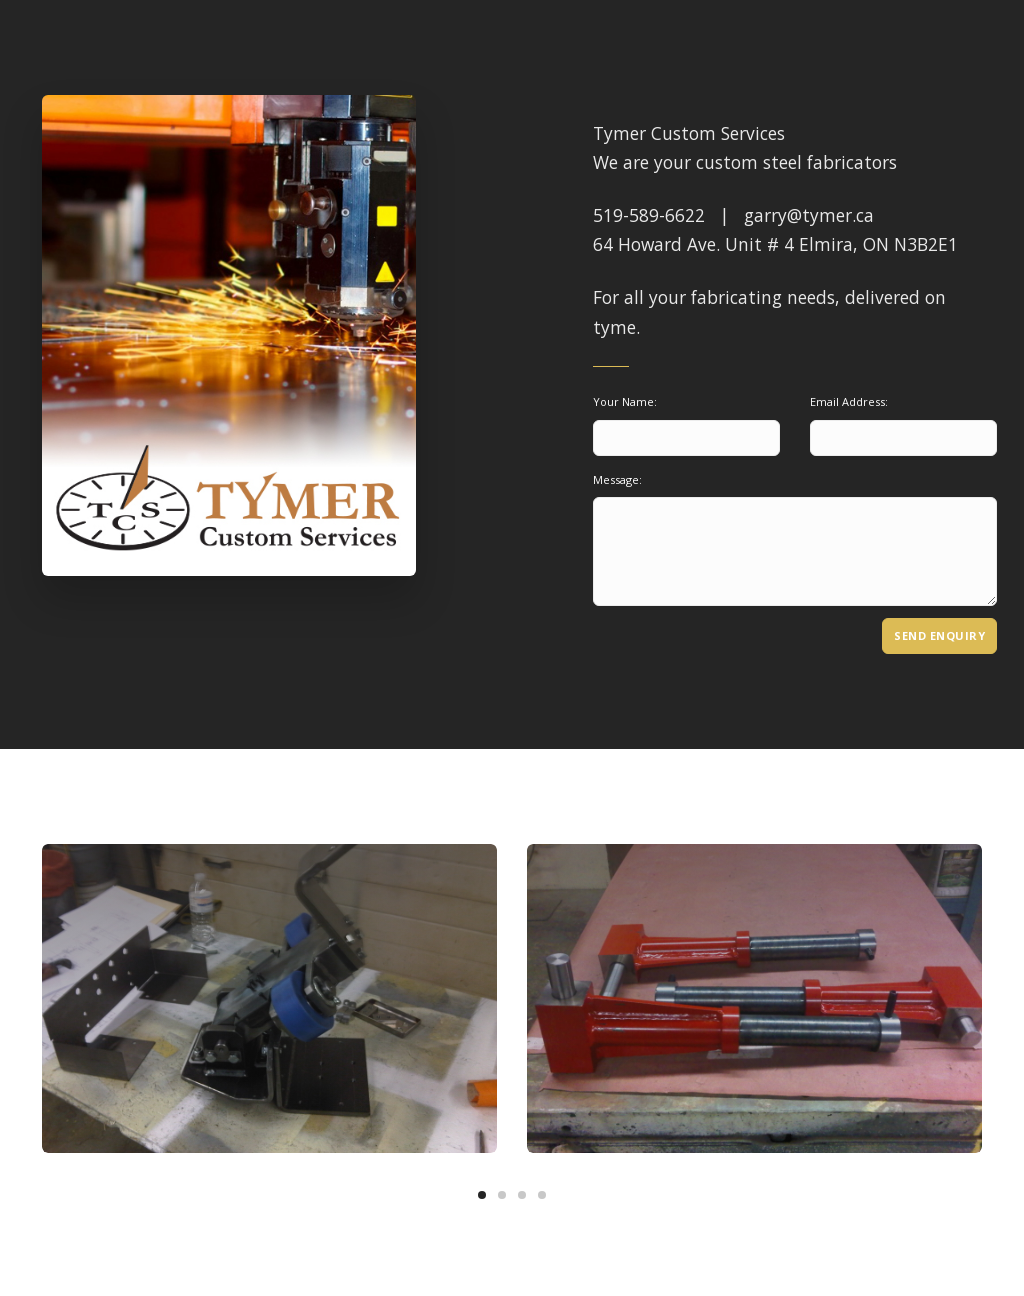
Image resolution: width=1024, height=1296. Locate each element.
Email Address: (849, 401)
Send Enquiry (939, 635)
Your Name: (625, 401)
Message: (617, 479)
